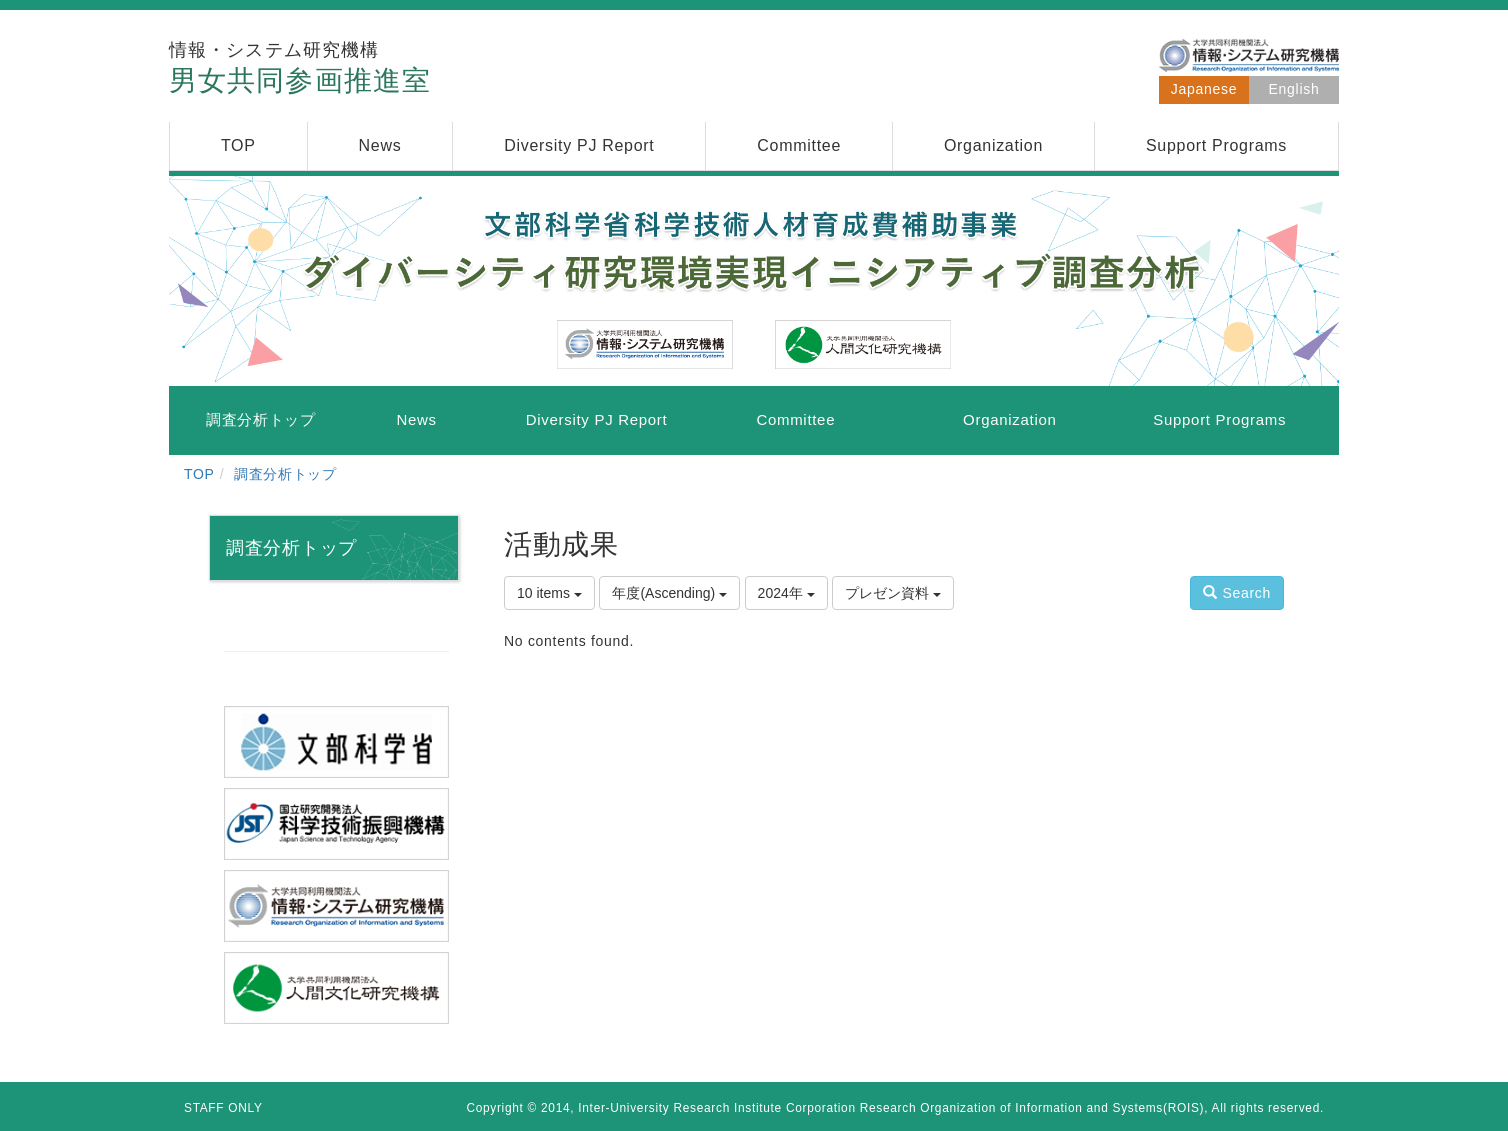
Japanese (1204, 89)
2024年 (786, 593)
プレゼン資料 (893, 593)
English (1294, 89)
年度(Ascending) (669, 593)
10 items (549, 593)
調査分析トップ (285, 474)
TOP (199, 474)
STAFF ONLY (223, 1108)
